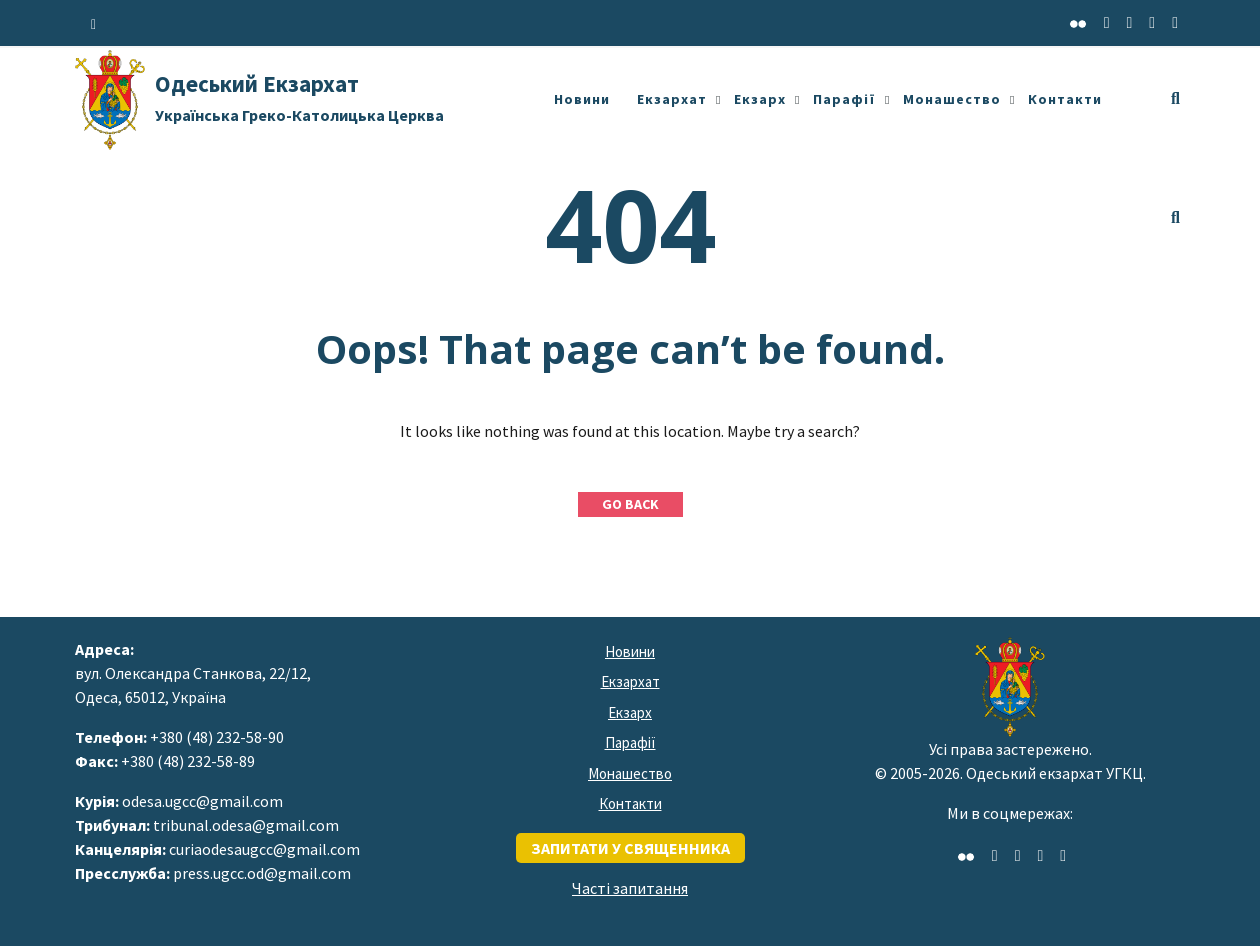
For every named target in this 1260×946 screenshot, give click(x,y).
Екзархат (672, 99)
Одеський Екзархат (299, 97)
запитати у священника (630, 848)
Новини (582, 99)
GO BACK (630, 504)
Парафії (844, 99)
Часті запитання (630, 888)
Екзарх (760, 99)
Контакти (1065, 99)
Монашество (952, 99)
